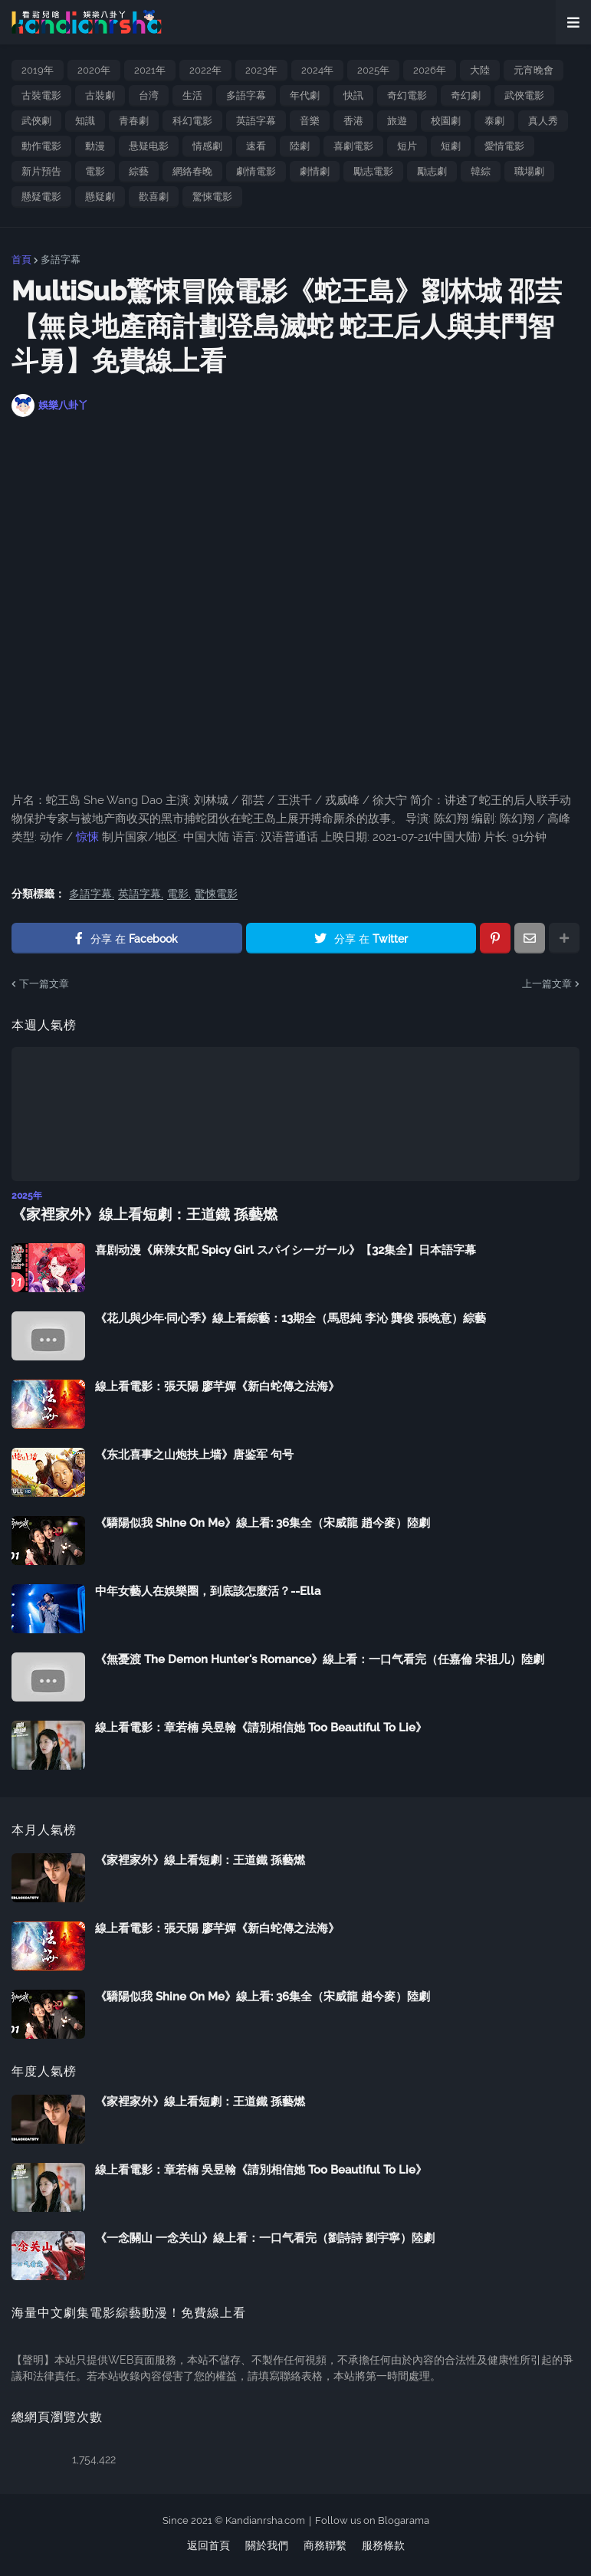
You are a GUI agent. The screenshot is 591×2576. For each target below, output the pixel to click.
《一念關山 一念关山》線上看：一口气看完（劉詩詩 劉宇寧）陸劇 (265, 2236)
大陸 (480, 70)
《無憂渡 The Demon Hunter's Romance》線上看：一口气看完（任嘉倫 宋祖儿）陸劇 (319, 1658)
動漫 (95, 146)
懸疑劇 (100, 196)
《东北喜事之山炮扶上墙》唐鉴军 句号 (194, 1453)
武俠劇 (36, 120)
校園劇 (446, 120)
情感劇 (207, 146)
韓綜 (481, 171)
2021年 (150, 70)
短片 (407, 146)
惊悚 (87, 837)
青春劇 (134, 120)
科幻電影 (192, 120)
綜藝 (139, 171)
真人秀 (543, 120)
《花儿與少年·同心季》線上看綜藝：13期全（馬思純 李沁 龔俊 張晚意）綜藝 (290, 1317)
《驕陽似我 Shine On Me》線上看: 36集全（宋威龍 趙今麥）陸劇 (262, 1521)
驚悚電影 (212, 196)
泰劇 (494, 120)
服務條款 (383, 2544)
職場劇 (529, 171)
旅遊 (397, 120)
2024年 (317, 70)
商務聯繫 (325, 2544)
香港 (353, 120)
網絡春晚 (192, 171)
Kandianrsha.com (265, 2519)
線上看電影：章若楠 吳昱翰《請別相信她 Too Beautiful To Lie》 (261, 1726)
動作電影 (41, 146)
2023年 (261, 70)
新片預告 (41, 171)
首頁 (21, 259)
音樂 (310, 120)
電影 (95, 171)
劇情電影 (256, 171)
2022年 (205, 70)
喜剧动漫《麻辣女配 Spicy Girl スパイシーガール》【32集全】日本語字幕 (285, 1248)
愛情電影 (504, 146)
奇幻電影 (407, 95)
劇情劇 (315, 171)
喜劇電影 (353, 146)
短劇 (451, 146)
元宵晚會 (533, 70)
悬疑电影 (149, 146)
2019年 (37, 70)
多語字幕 (246, 95)
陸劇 (300, 146)
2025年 (373, 70)
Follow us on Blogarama (372, 2519)
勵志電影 (373, 171)
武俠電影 (524, 95)
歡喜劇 (154, 196)
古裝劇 (100, 95)
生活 (192, 95)
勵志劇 (432, 171)
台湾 (149, 95)
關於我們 (266, 2544)
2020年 (93, 70)
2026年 (429, 70)
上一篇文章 (547, 983)
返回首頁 (208, 2544)
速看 (256, 146)
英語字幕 (256, 120)
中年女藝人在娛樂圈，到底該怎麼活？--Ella (207, 1589)
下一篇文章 (44, 983)
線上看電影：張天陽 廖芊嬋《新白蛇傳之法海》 (217, 1385)
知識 (85, 120)
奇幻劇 (466, 95)
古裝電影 (41, 95)
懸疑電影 (41, 196)
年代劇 (305, 95)
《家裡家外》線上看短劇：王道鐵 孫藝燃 (137, 1214)
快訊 (353, 95)
